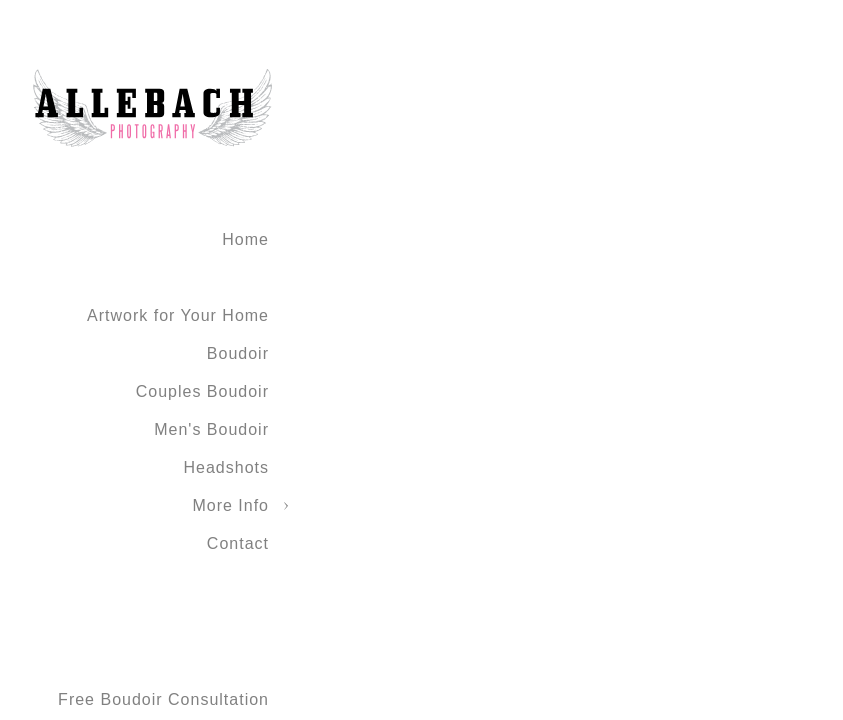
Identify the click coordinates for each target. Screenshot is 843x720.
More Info (230, 505)
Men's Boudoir (211, 429)
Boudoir (238, 353)
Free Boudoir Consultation (163, 699)
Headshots (227, 467)
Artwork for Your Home (178, 315)
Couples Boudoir (202, 391)
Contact (238, 543)
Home (245, 239)
